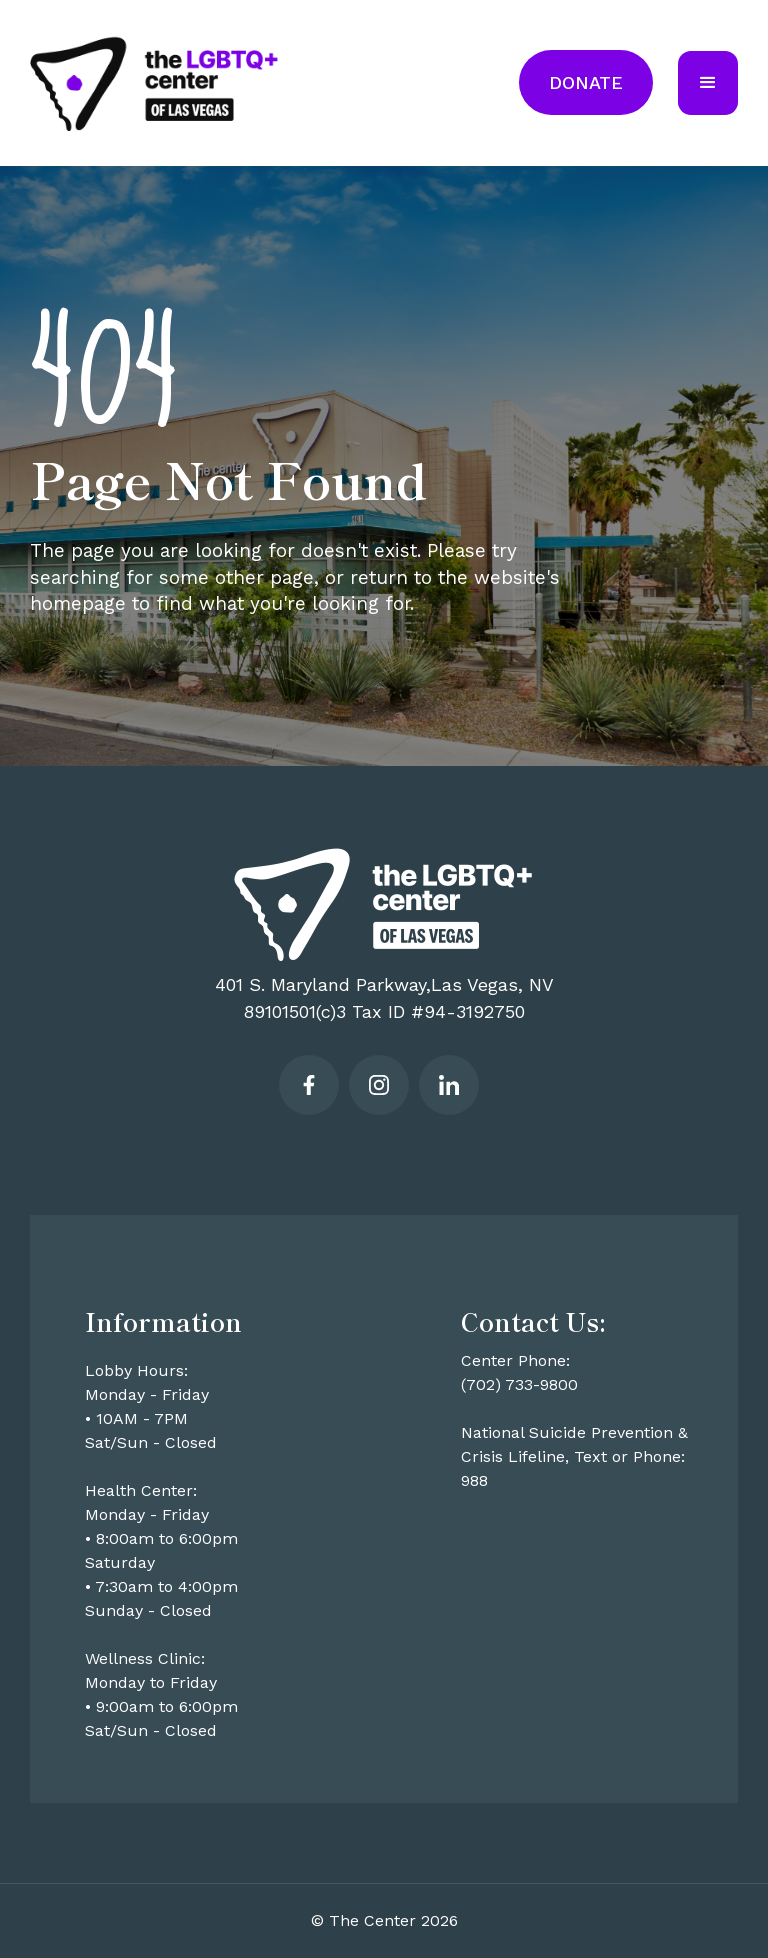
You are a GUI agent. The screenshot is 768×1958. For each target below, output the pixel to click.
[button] (708, 83)
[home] (155, 83)
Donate (586, 82)
